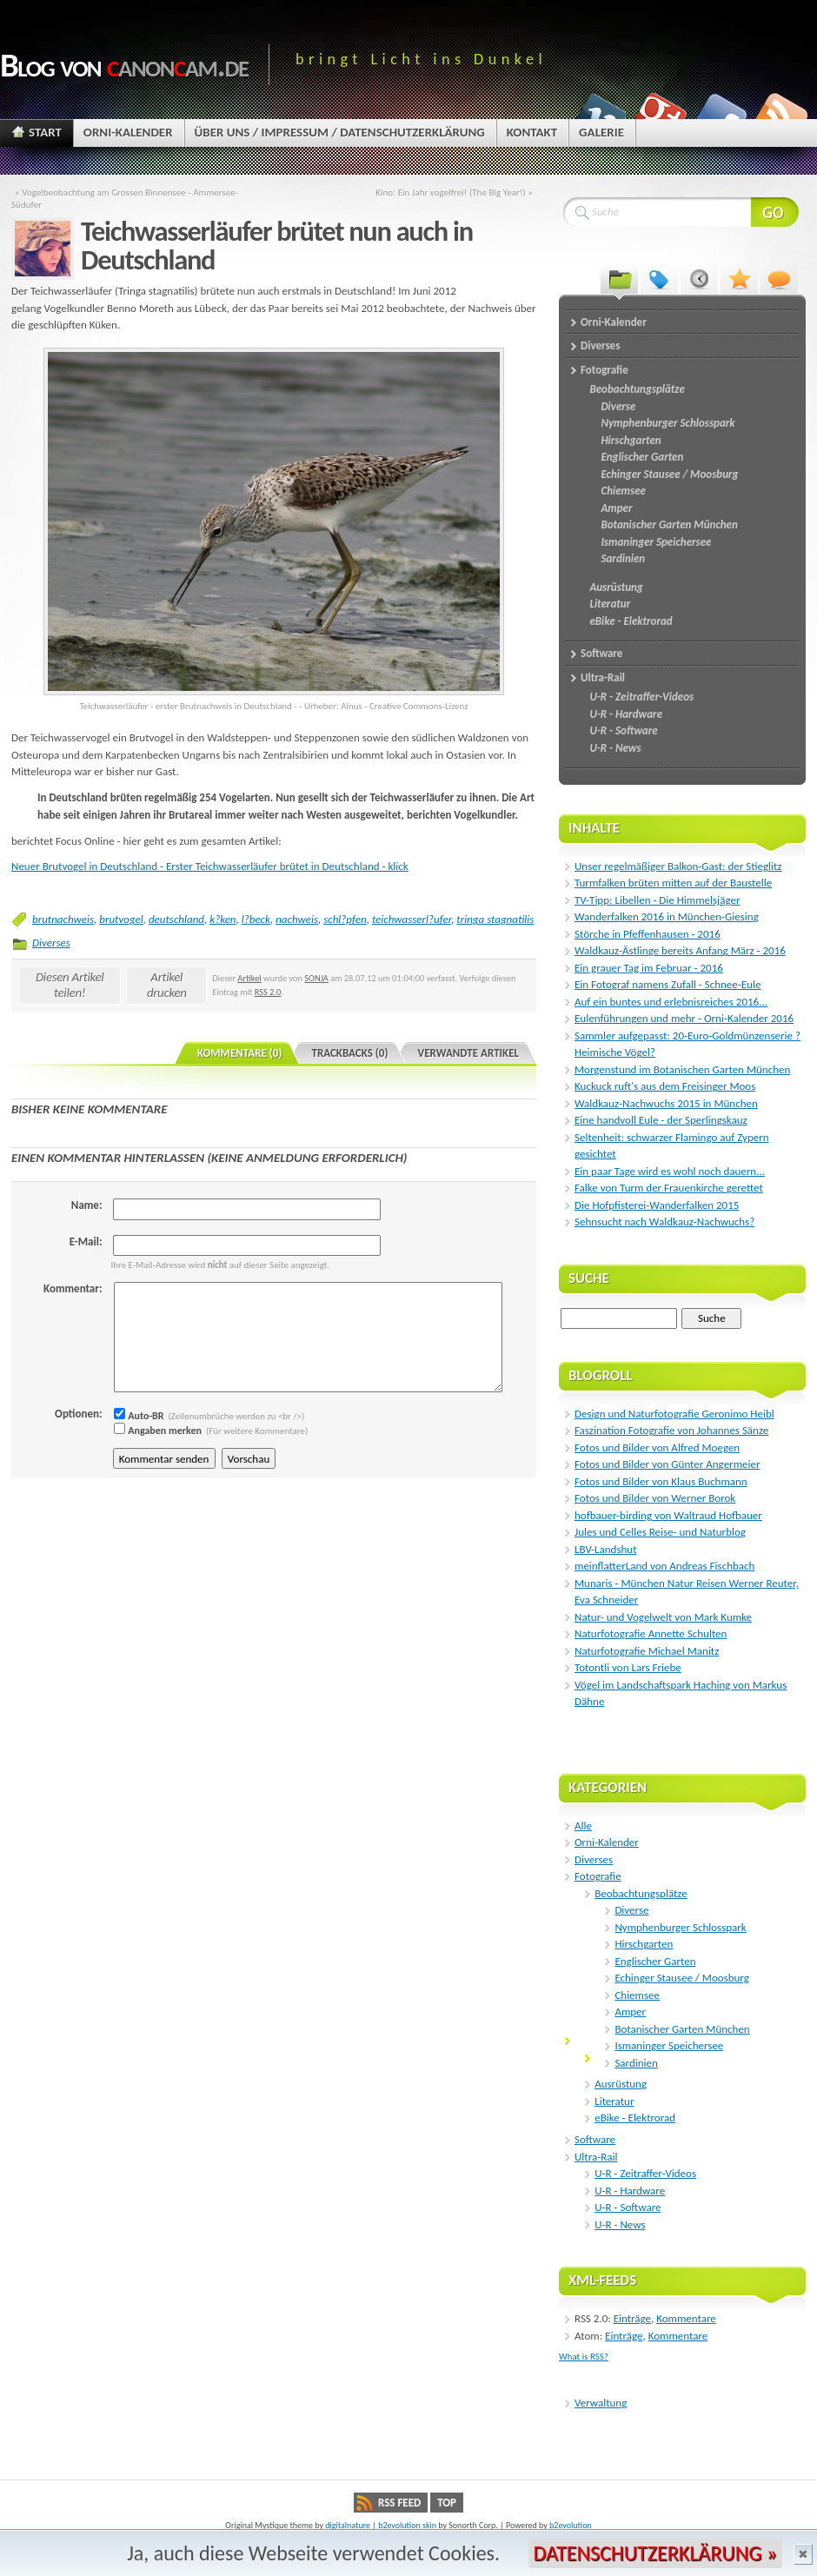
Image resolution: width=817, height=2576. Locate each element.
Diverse (631, 1909)
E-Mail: (86, 1241)
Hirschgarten (643, 1943)
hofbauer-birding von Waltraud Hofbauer (668, 1515)
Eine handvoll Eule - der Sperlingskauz (661, 1119)
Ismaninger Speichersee (668, 2045)
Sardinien (635, 2062)
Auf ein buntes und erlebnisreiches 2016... (671, 1001)
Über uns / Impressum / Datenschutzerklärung (340, 132)
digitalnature (347, 2525)
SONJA (316, 978)
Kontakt (532, 132)
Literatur (614, 2101)
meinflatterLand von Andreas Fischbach (664, 1565)
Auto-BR (139, 1416)
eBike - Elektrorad (634, 2117)
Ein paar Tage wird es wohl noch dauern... (670, 1171)
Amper (630, 2011)
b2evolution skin (407, 2525)
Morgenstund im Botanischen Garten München (682, 1069)
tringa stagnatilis (495, 919)
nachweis (297, 919)
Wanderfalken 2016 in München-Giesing (667, 916)
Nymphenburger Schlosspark (680, 1927)
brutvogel (121, 919)
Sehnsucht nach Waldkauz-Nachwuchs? (664, 1221)
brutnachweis (63, 919)
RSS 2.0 (268, 992)
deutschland (176, 919)
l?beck (256, 919)
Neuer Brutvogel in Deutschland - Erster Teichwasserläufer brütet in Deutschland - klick (209, 866)
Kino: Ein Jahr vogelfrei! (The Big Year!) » (454, 192)
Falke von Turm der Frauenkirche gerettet (669, 1187)
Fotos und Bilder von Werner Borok (655, 1497)
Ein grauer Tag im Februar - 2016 (649, 967)
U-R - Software (627, 2207)
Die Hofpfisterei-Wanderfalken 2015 (657, 1205)
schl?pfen (345, 919)
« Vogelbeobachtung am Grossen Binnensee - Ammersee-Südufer (124, 198)
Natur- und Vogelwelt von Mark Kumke (663, 1616)
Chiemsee (637, 1995)
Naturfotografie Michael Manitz (647, 1650)
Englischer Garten (654, 1961)
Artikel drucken (167, 984)
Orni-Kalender (128, 132)
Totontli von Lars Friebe (628, 1667)
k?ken (222, 919)
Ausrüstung (620, 2083)
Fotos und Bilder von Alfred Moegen (657, 1447)
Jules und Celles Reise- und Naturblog (660, 1531)
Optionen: (78, 1413)
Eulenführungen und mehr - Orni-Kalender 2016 (684, 1018)
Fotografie (598, 1875)
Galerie (601, 132)
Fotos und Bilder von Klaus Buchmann (661, 1481)
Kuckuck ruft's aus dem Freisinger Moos (665, 1085)
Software (595, 2139)
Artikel (249, 978)
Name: (87, 1205)
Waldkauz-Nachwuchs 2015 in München (666, 1103)
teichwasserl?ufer (411, 919)
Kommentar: (72, 1288)
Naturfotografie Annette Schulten (651, 1633)
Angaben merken (158, 1430)
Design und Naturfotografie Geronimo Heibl (674, 1413)
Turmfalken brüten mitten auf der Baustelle (673, 882)
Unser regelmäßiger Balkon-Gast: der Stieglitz (678, 866)
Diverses (51, 942)
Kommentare (686, 2318)
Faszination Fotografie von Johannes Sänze (671, 1430)
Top (446, 2502)
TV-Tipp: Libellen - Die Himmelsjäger (657, 899)
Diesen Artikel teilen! (70, 984)
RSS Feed (399, 2502)
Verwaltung (601, 2402)
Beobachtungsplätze (640, 1893)
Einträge (632, 2318)
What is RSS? (583, 2356)
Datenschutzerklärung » (655, 2553)
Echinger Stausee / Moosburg (681, 1977)
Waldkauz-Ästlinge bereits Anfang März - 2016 (680, 950)
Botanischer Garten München (681, 2028)
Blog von (124, 64)
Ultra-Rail (596, 2156)
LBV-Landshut (606, 1549)
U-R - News (619, 2224)
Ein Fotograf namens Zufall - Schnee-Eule (668, 984)
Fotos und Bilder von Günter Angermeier (667, 1464)
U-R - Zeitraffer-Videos (645, 2173)
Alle (583, 1825)
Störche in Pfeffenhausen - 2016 (648, 933)
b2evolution (570, 2525)
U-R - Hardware (629, 2190)
